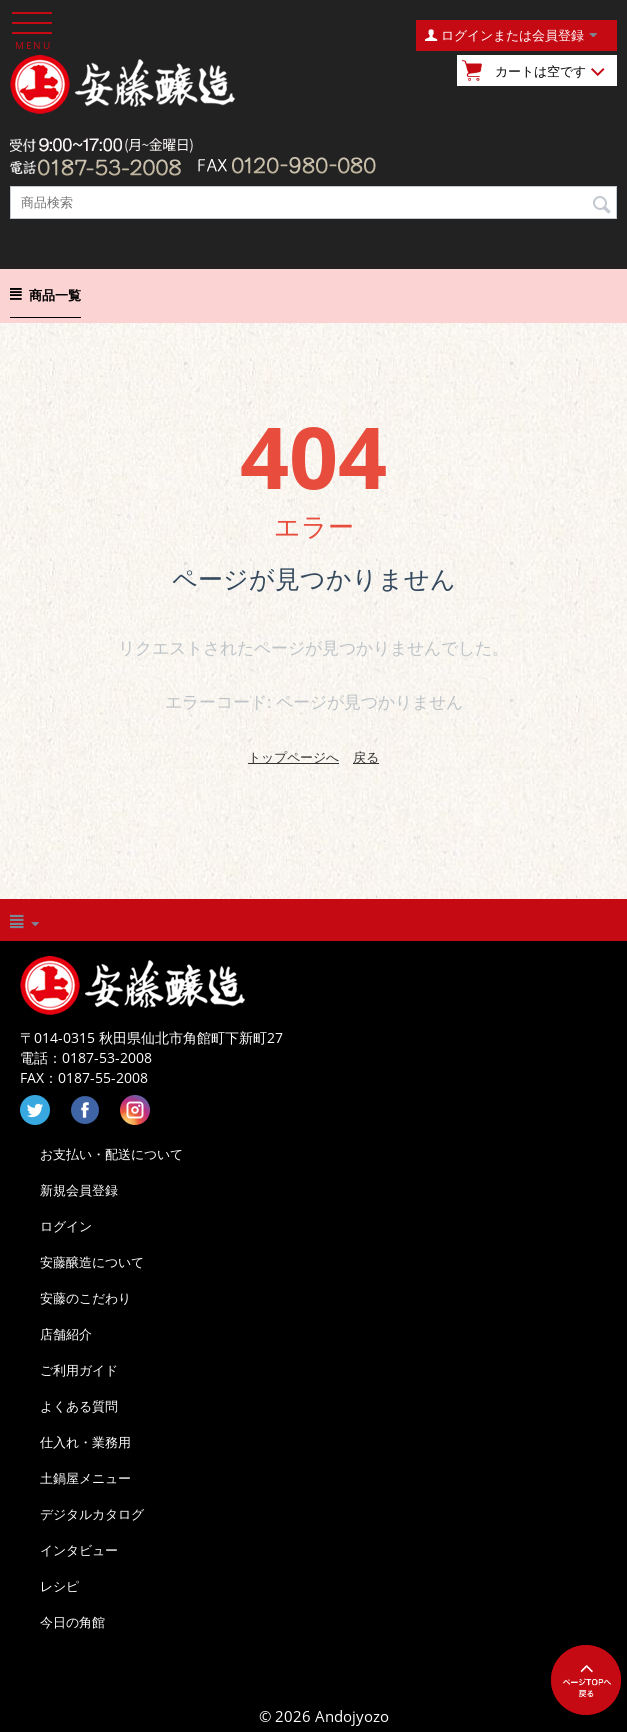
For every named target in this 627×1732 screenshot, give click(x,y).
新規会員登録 (79, 1190)
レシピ (59, 1586)
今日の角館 (72, 1622)
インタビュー (79, 1550)
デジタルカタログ (92, 1514)
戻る (366, 757)
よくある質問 (79, 1406)
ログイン (66, 1226)
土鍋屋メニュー (85, 1478)
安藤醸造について (92, 1262)
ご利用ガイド (79, 1370)
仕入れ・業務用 (85, 1442)
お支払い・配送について (111, 1154)
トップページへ (293, 757)
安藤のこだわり (85, 1298)
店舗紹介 (66, 1334)
